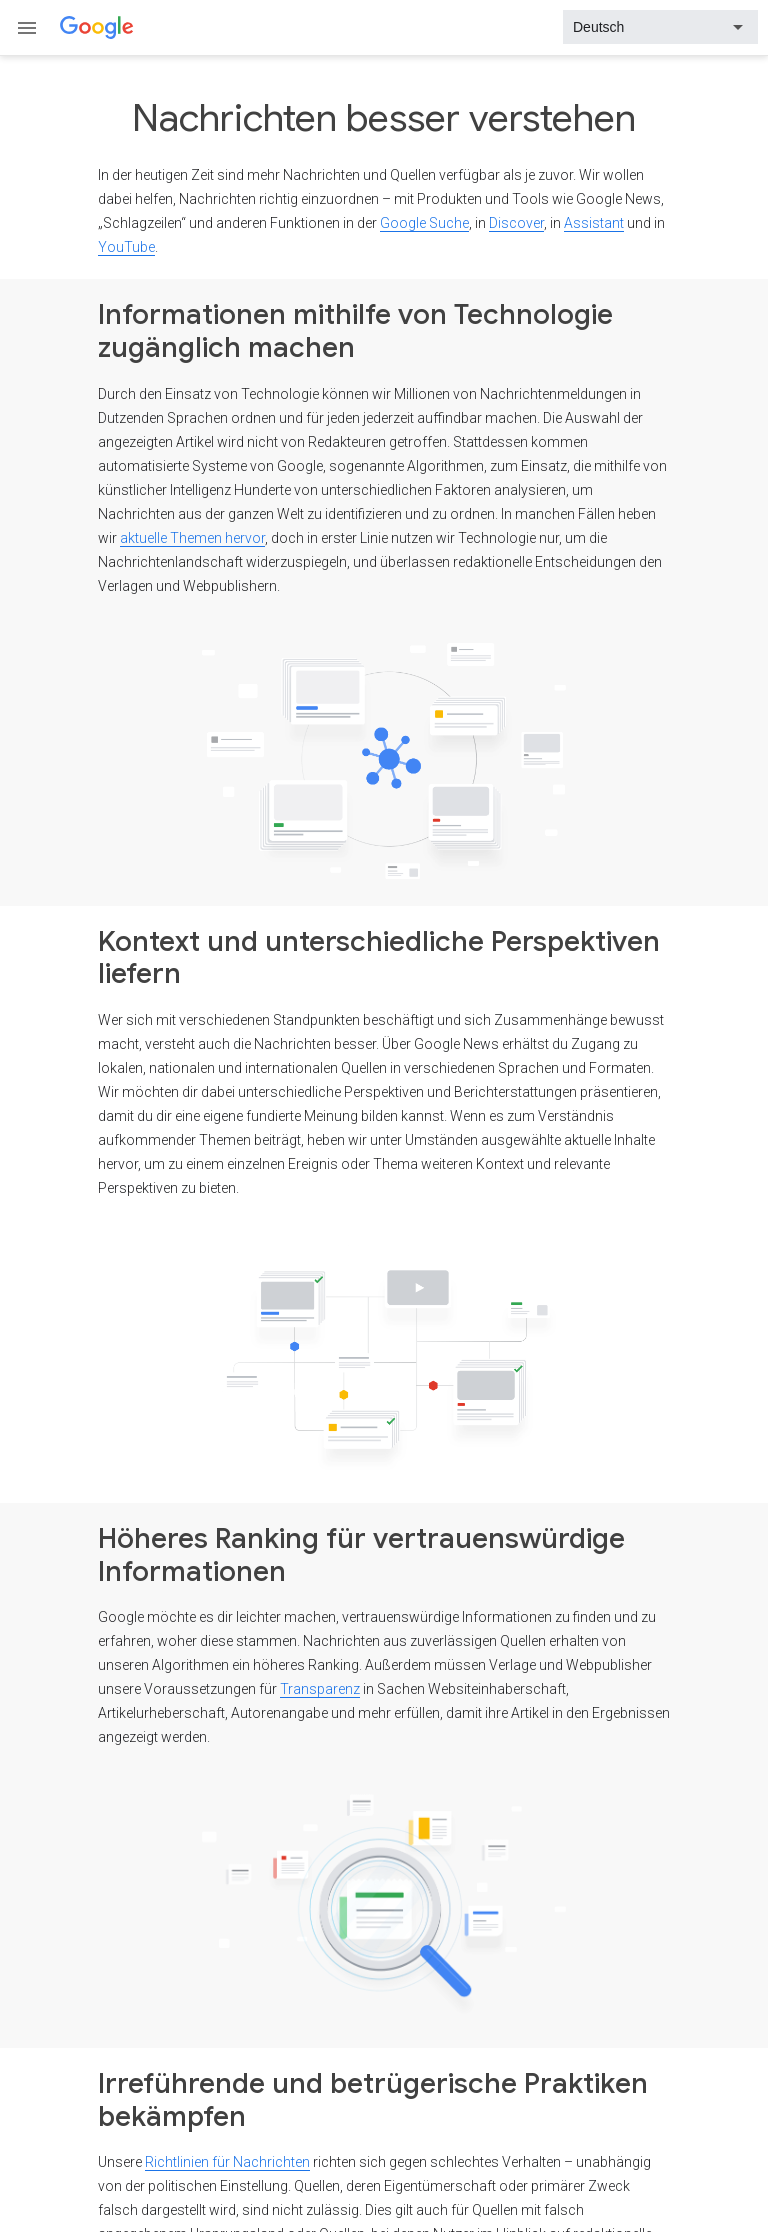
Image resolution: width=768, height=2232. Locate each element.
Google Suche (424, 223)
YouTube (126, 247)
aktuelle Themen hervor (192, 538)
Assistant (594, 223)
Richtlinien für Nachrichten (227, 2162)
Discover (516, 223)
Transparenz (320, 1689)
